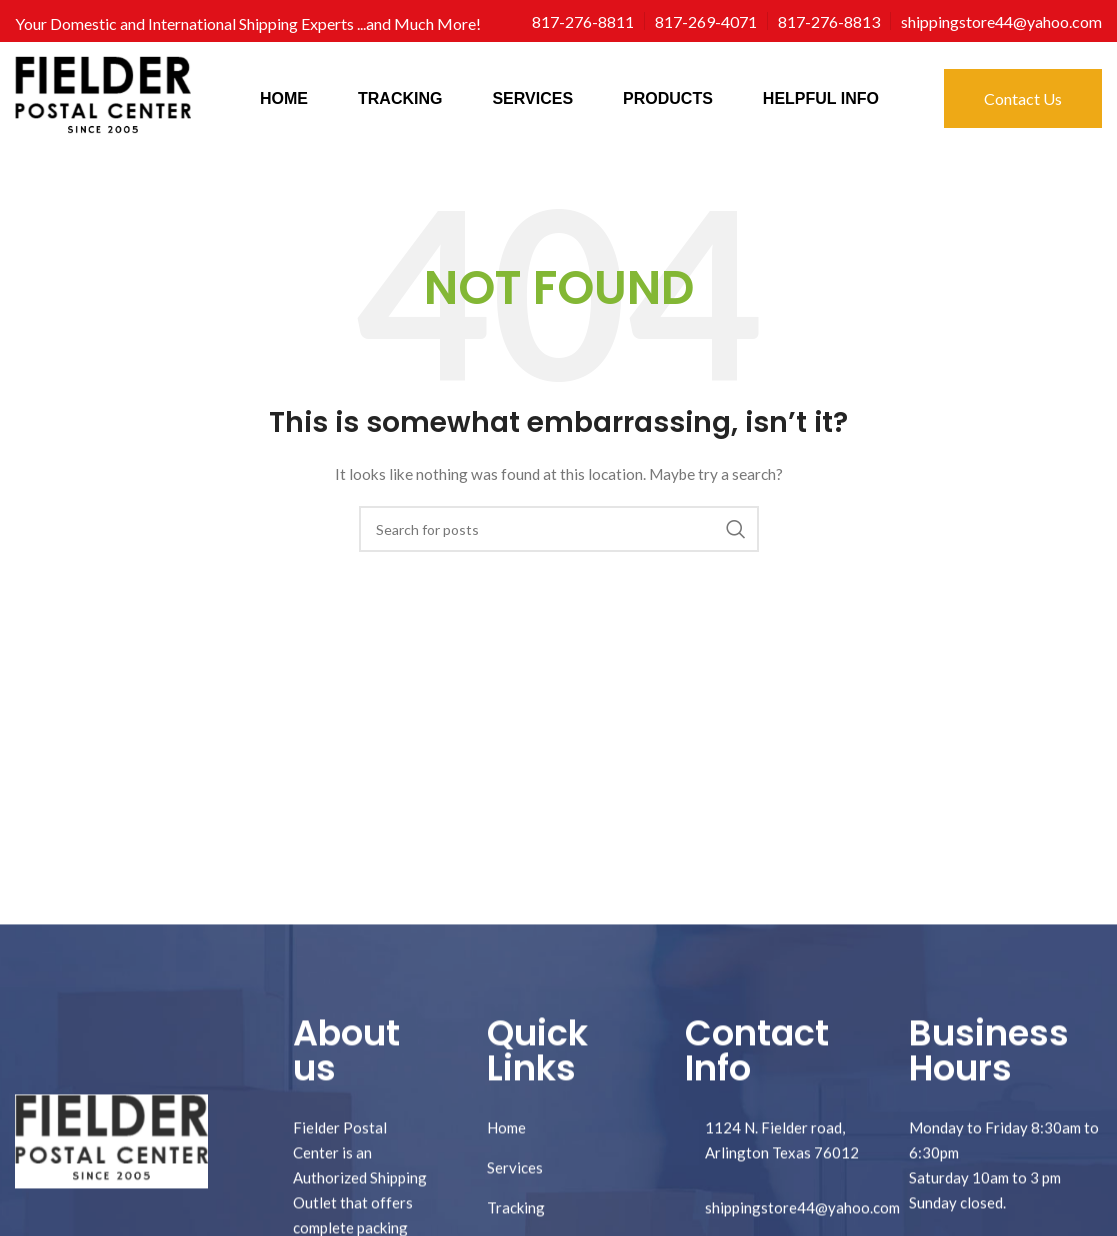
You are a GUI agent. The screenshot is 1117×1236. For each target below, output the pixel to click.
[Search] (559, 529)
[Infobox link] (583, 21)
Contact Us (1023, 98)
